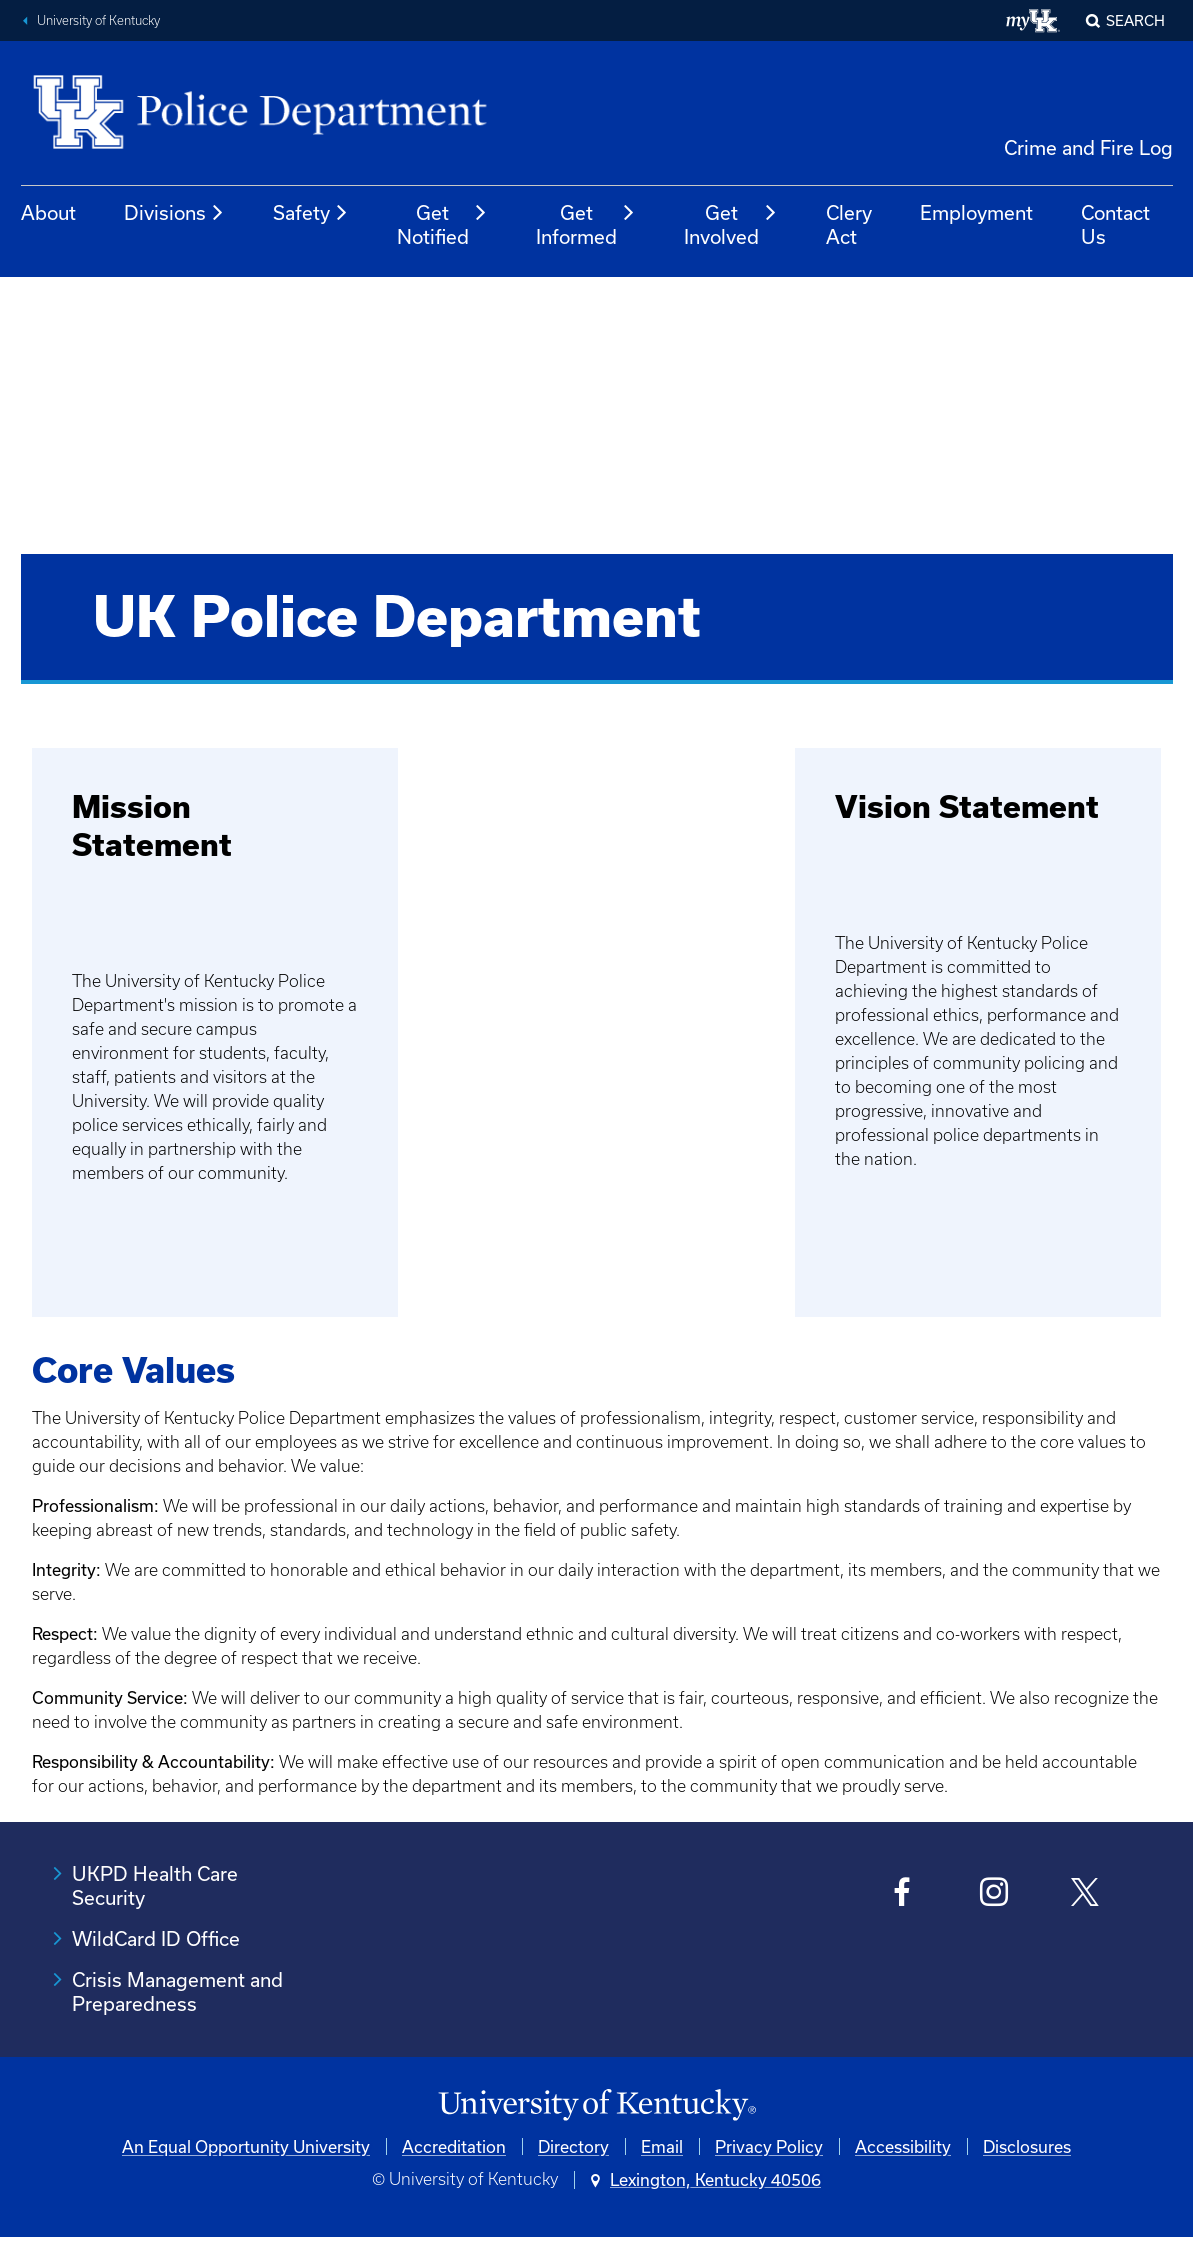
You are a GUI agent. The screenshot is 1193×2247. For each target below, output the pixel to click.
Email (662, 2146)
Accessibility (903, 2146)
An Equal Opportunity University (246, 2146)
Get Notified (442, 224)
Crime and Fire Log (1088, 147)
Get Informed (586, 224)
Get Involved (731, 224)
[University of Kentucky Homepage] (596, 2105)
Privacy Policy (769, 2146)
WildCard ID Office (156, 1938)
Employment (976, 212)
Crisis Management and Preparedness (177, 1991)
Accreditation (454, 2146)
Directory (573, 2146)
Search (1135, 20)
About (48, 212)
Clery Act (849, 224)
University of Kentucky (98, 20)
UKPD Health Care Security (155, 1885)
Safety (311, 213)
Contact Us (1115, 224)
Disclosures (1027, 2146)
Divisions (174, 213)
